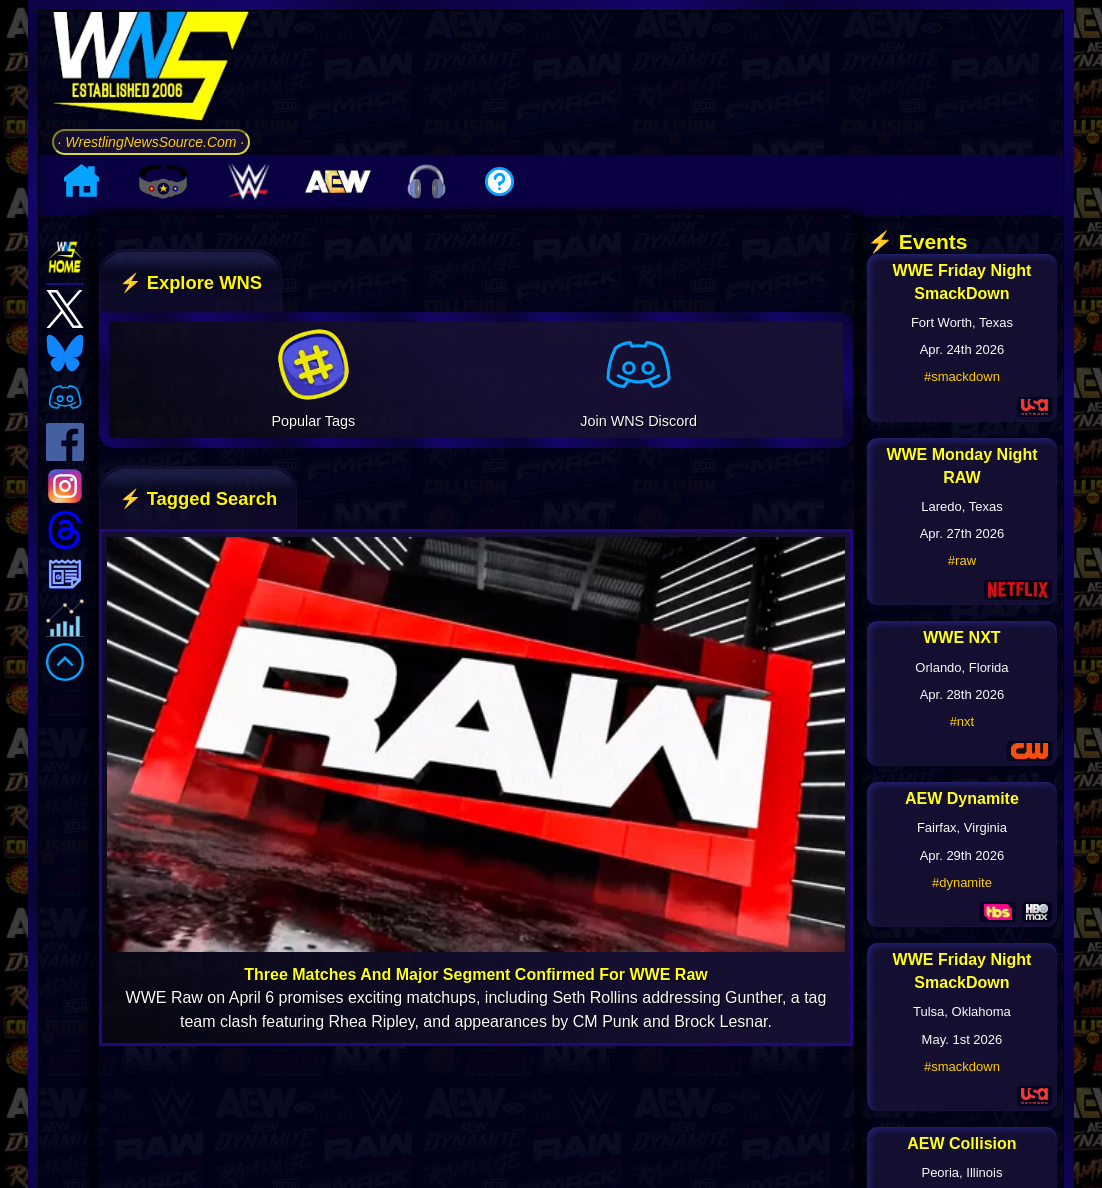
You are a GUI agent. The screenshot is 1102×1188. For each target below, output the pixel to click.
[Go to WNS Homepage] (151, 69)
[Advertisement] (664, 79)
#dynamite (962, 882)
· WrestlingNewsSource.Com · (151, 142)
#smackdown (962, 376)
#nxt (962, 721)
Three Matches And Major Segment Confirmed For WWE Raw (475, 974)
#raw (962, 560)
